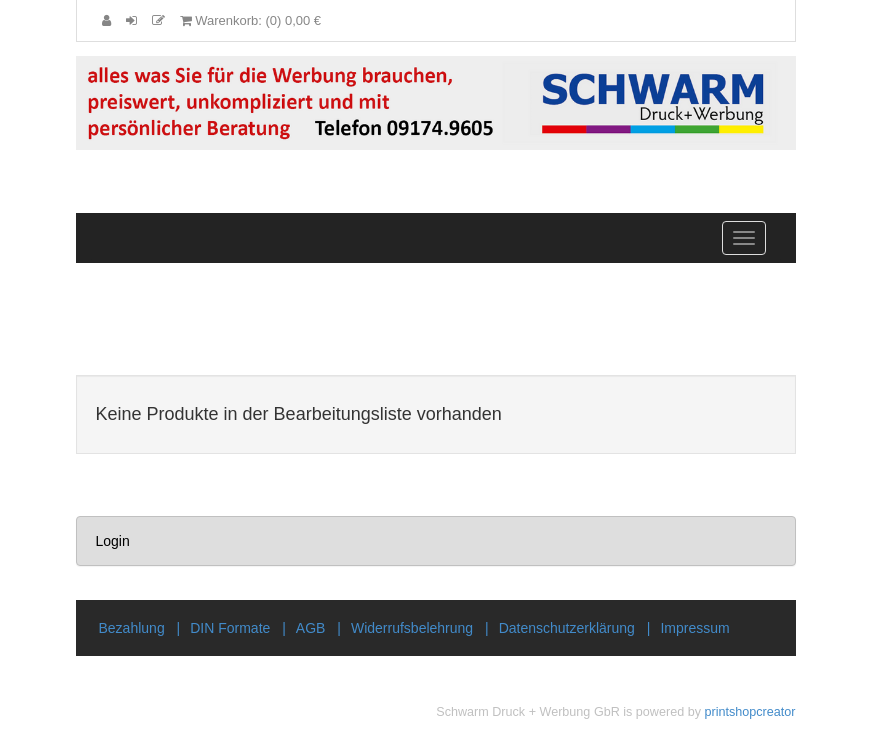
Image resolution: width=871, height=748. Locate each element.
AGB (311, 628)
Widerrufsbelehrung (412, 628)
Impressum (694, 628)
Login (113, 541)
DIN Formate (230, 628)
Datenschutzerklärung (567, 628)
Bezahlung (132, 628)
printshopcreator (749, 712)
